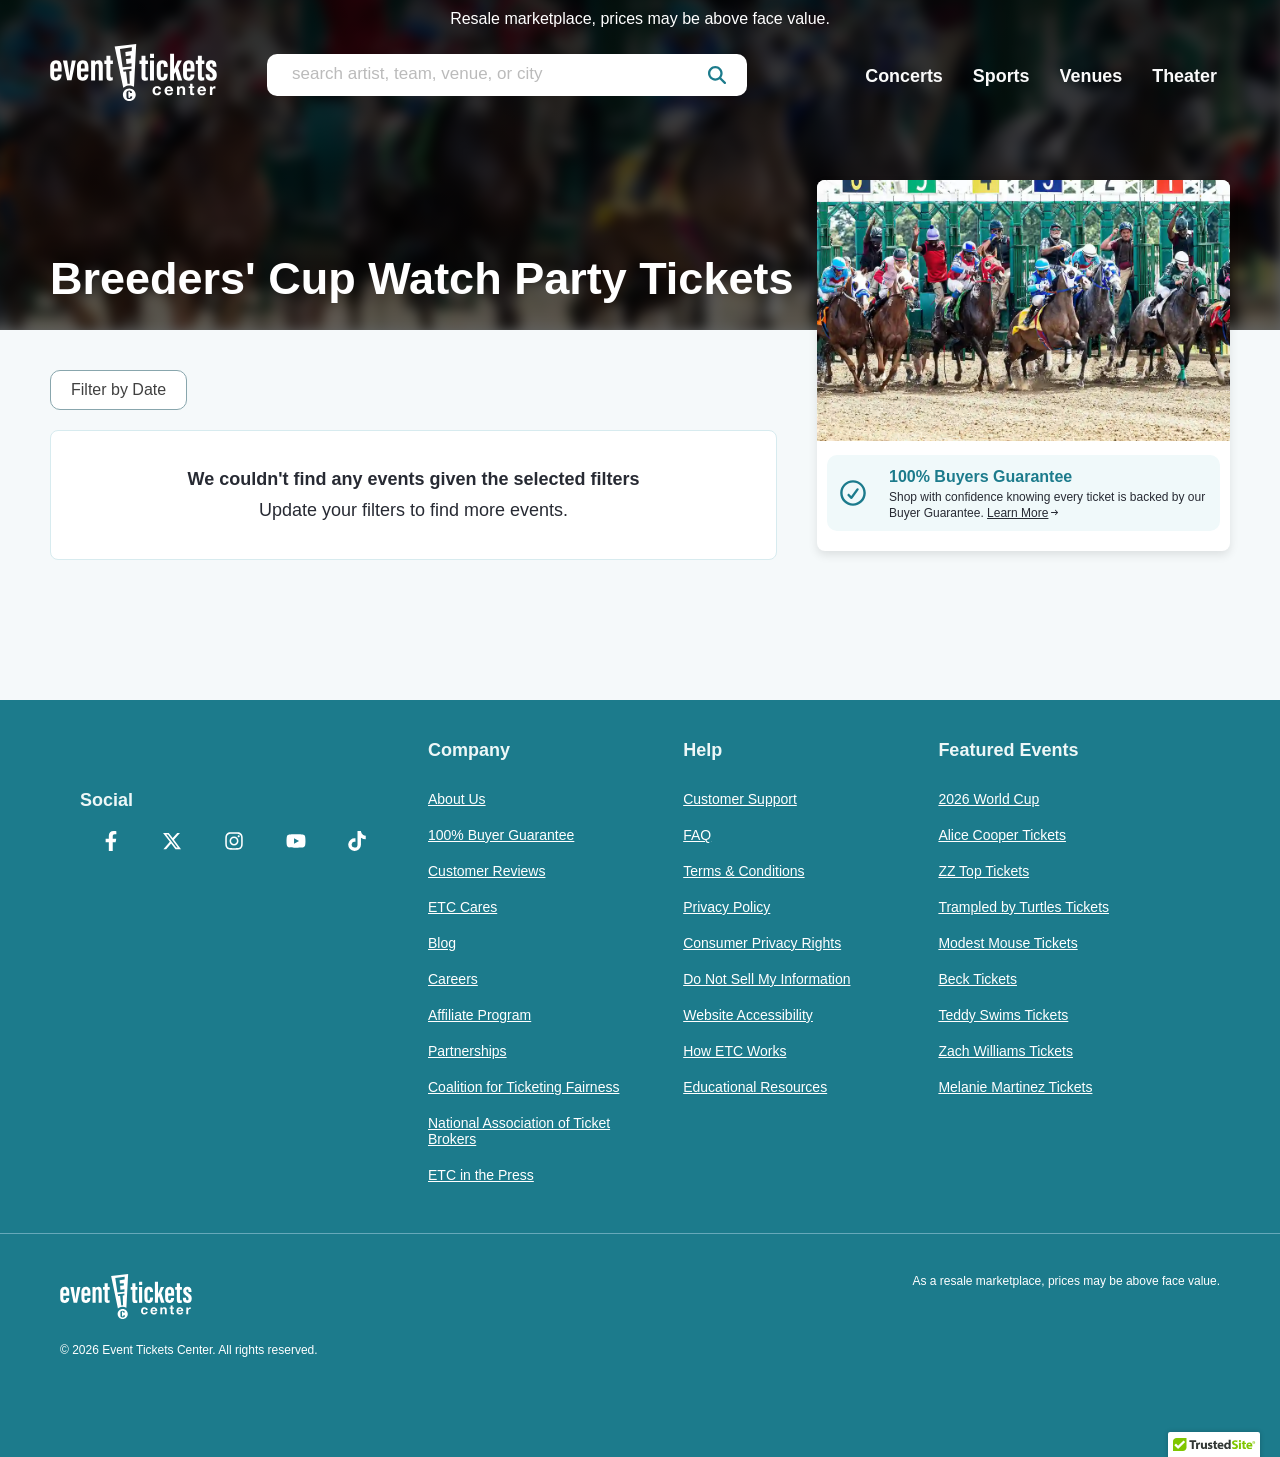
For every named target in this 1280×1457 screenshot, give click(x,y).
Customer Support (740, 799)
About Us (457, 799)
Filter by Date (118, 389)
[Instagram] (234, 843)
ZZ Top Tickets (983, 871)
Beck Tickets (977, 979)
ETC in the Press (481, 1175)
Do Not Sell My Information (766, 979)
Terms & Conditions (743, 871)
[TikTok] (357, 843)
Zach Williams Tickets (1005, 1051)
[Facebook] (111, 843)
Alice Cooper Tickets (1002, 835)
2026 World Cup (988, 799)
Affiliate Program (479, 1015)
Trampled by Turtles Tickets (1023, 907)
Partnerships (467, 1051)
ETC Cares (462, 907)
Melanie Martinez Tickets (1015, 1087)
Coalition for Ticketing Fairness (523, 1087)
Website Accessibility (748, 1015)
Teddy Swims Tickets (1003, 1015)
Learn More (1023, 513)
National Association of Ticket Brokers (519, 1131)
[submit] (717, 75)
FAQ (697, 835)
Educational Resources (755, 1087)
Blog (442, 943)
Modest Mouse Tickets (1007, 943)
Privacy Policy (726, 907)
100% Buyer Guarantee (501, 835)
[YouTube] (296, 843)
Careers (453, 979)
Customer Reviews (486, 871)
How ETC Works (734, 1051)
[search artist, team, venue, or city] (507, 75)
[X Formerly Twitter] (173, 843)
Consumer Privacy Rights (762, 943)
